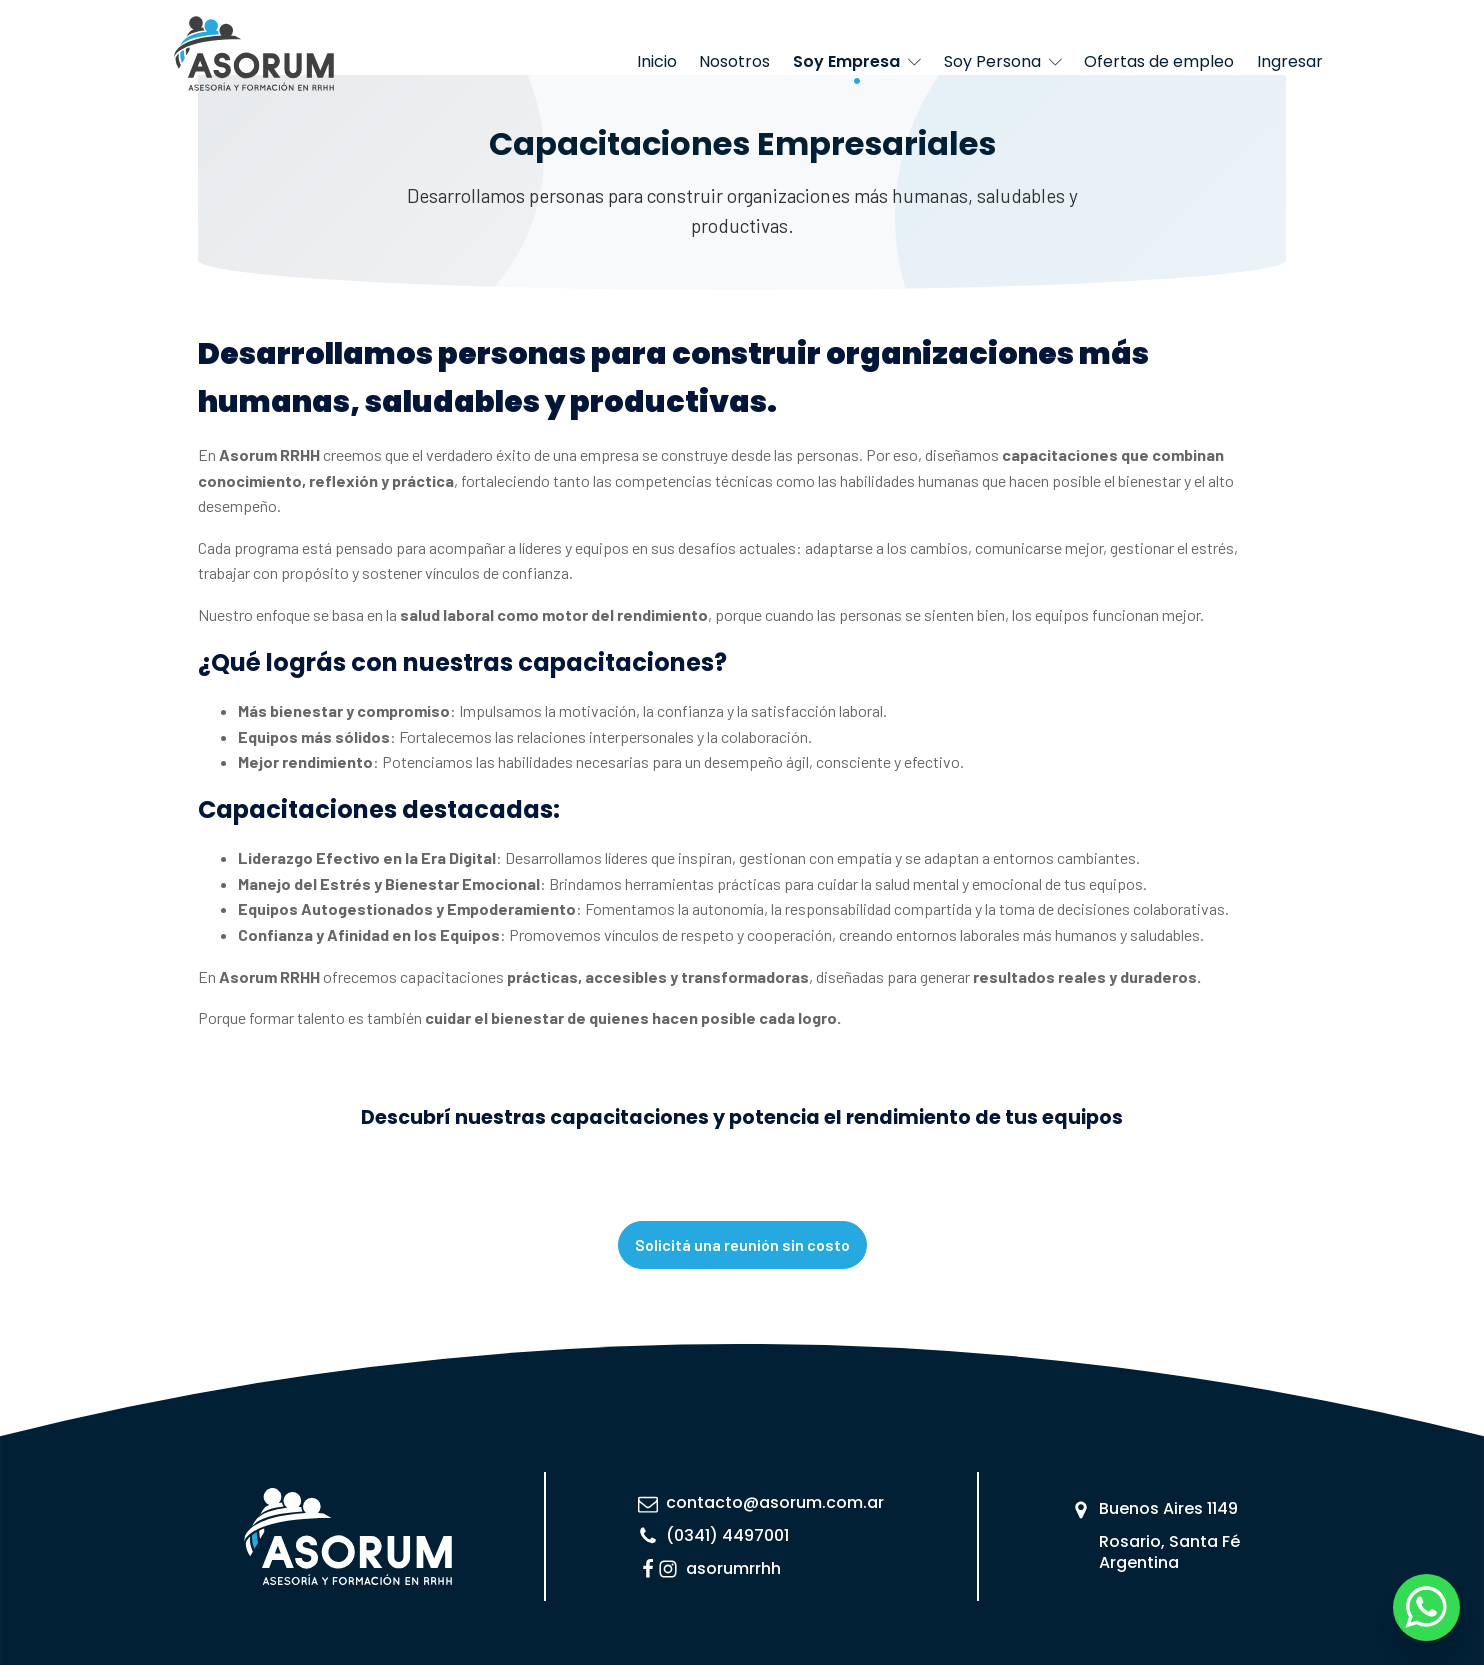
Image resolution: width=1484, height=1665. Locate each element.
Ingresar (1290, 61)
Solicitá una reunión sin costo (742, 1244)
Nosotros (734, 61)
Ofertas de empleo (1159, 61)
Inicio (657, 61)
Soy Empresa (857, 61)
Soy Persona (1003, 61)
